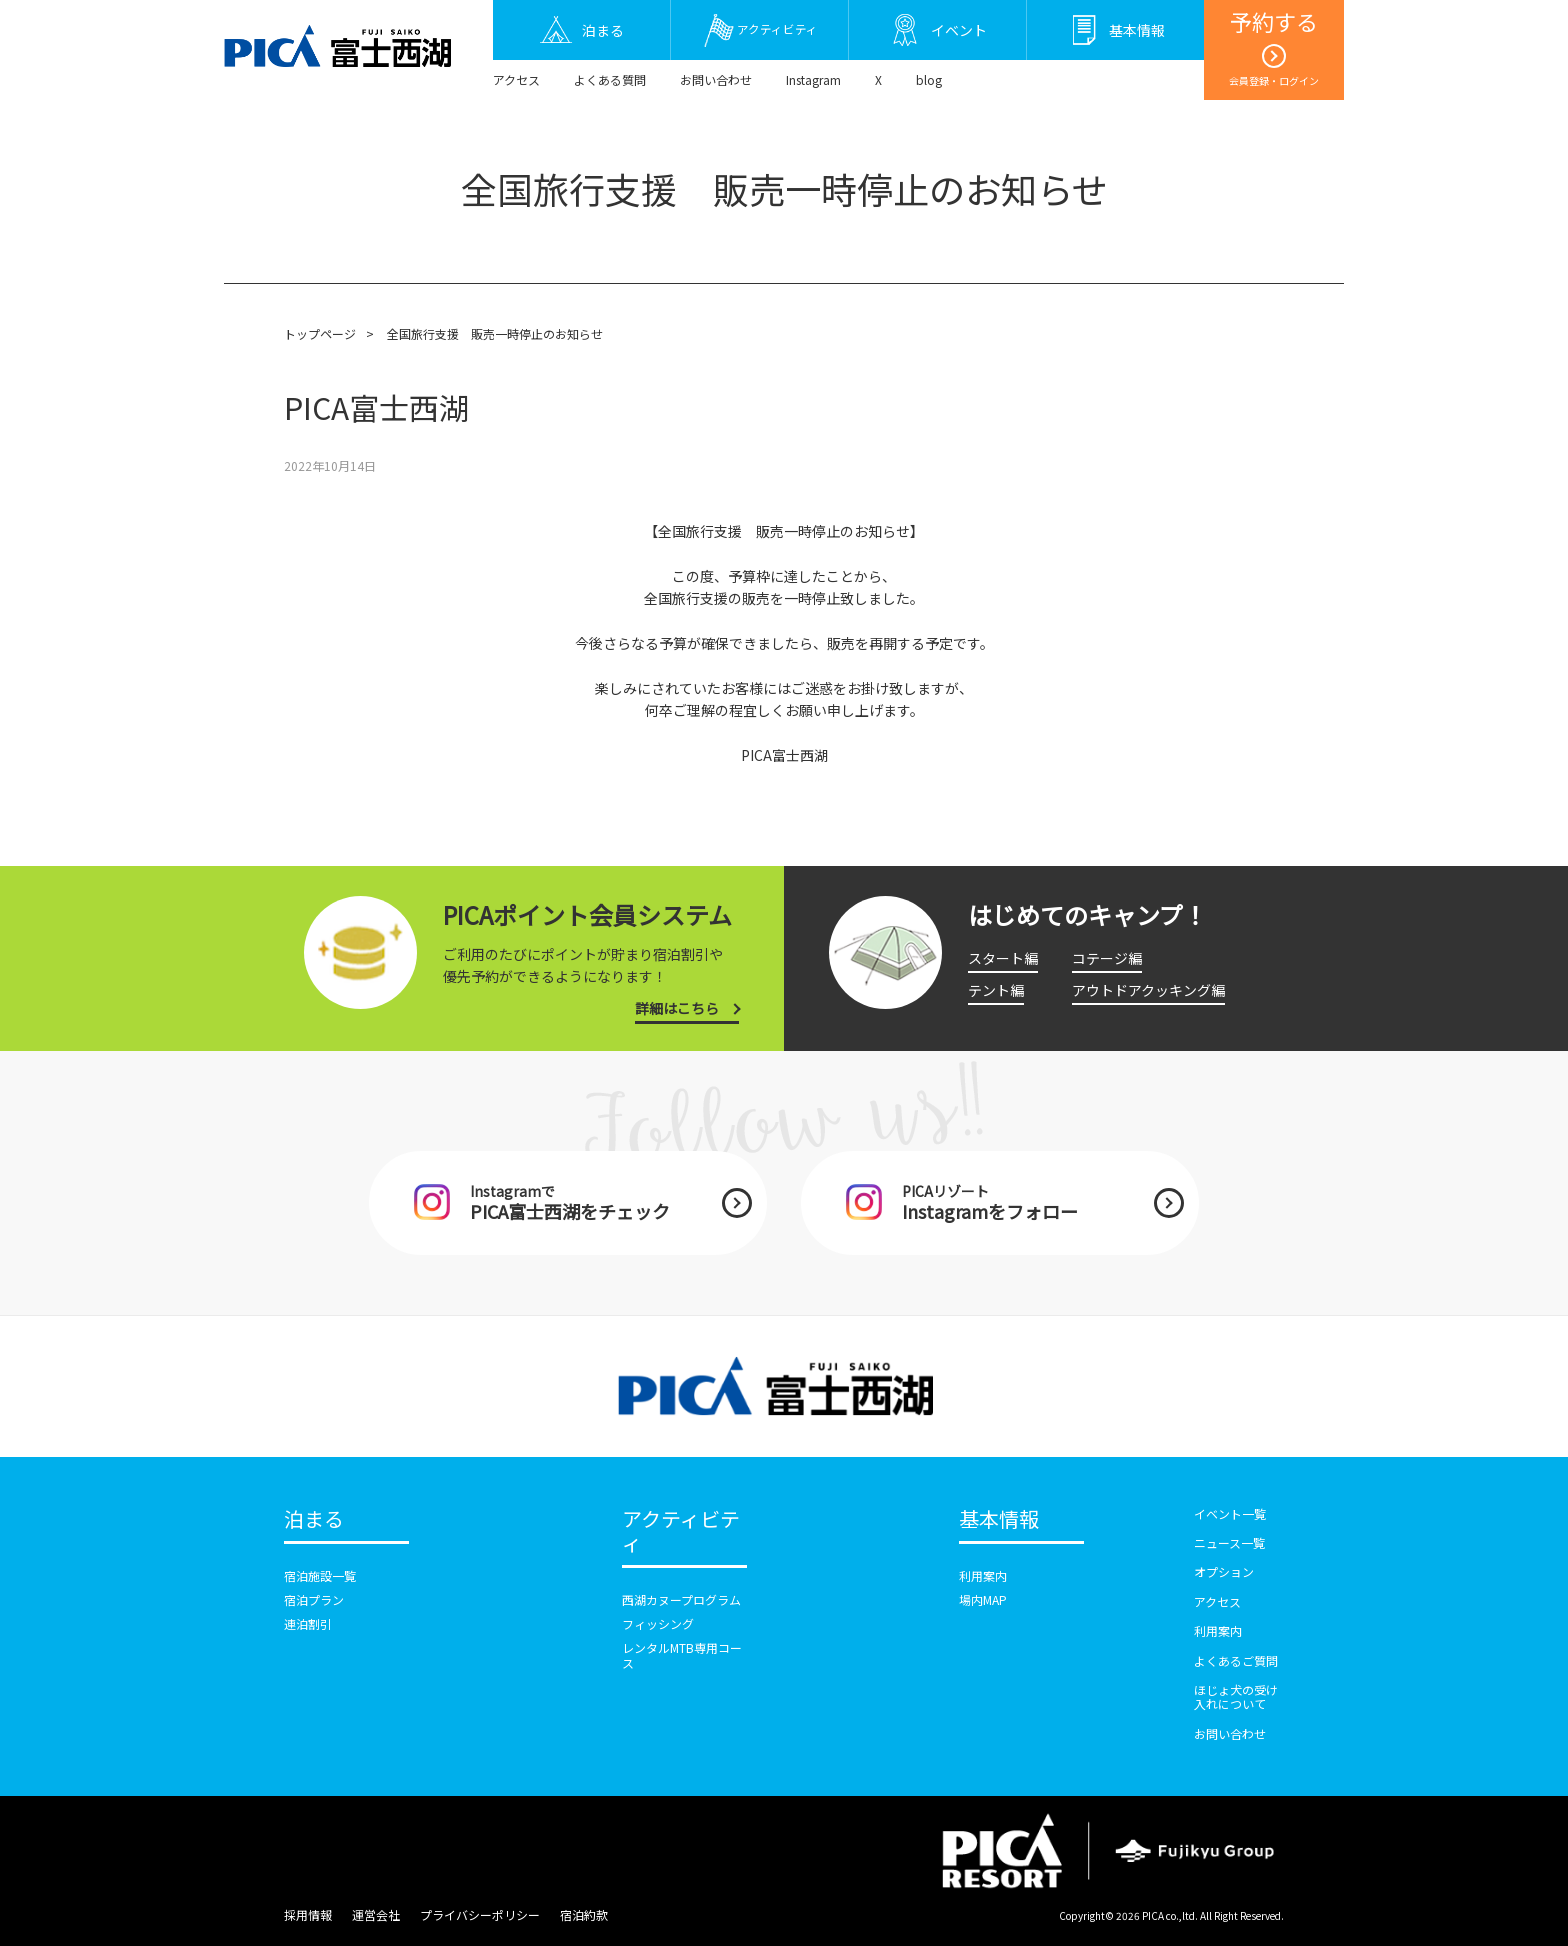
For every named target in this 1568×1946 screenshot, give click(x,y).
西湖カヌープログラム (681, 1599)
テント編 (996, 990)
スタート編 (1003, 958)
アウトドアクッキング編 (1148, 990)
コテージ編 (1107, 958)
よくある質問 (610, 79)
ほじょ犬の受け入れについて (1236, 1696)
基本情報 (999, 1520)
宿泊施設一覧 (320, 1575)
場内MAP (983, 1599)
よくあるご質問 (1236, 1660)
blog (929, 79)
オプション (1224, 1571)
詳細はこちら (677, 1008)
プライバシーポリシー (480, 1914)
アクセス (516, 79)
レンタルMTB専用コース (682, 1654)
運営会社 (376, 1914)
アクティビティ (681, 1532)
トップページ (320, 333)
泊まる (314, 1520)
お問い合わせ (716, 79)
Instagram (813, 79)
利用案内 (983, 1575)
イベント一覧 (1230, 1513)
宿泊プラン (314, 1599)
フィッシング (658, 1623)
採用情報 (308, 1914)
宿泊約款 (584, 1914)
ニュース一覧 (1229, 1542)
